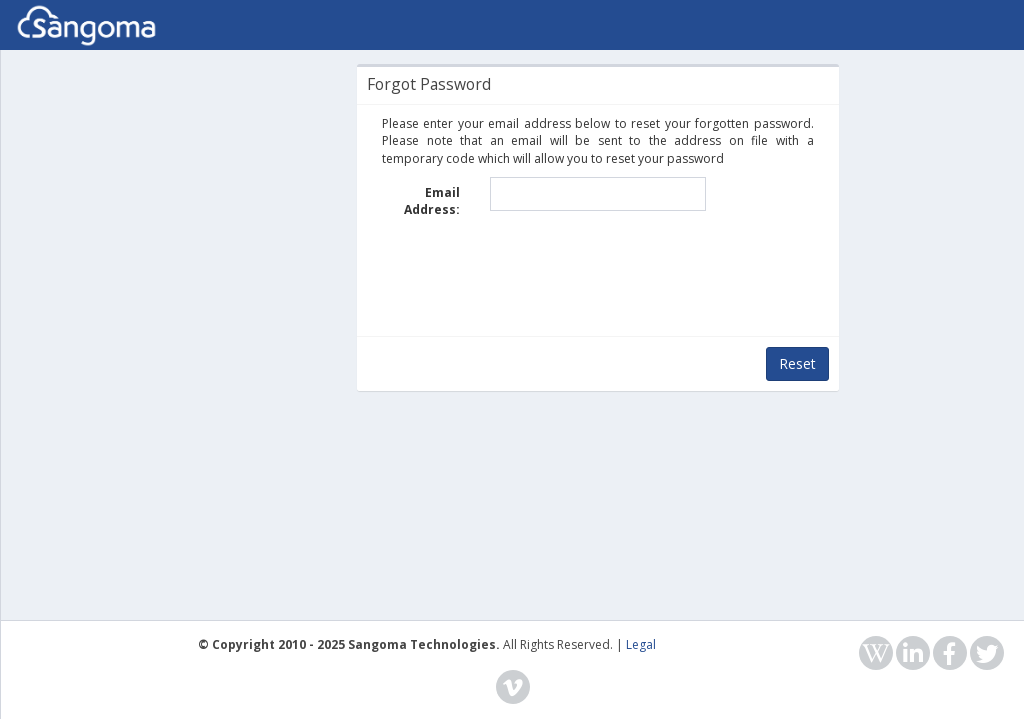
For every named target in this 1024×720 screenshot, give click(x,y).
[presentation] (598, 272)
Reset (797, 363)
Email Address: (432, 201)
